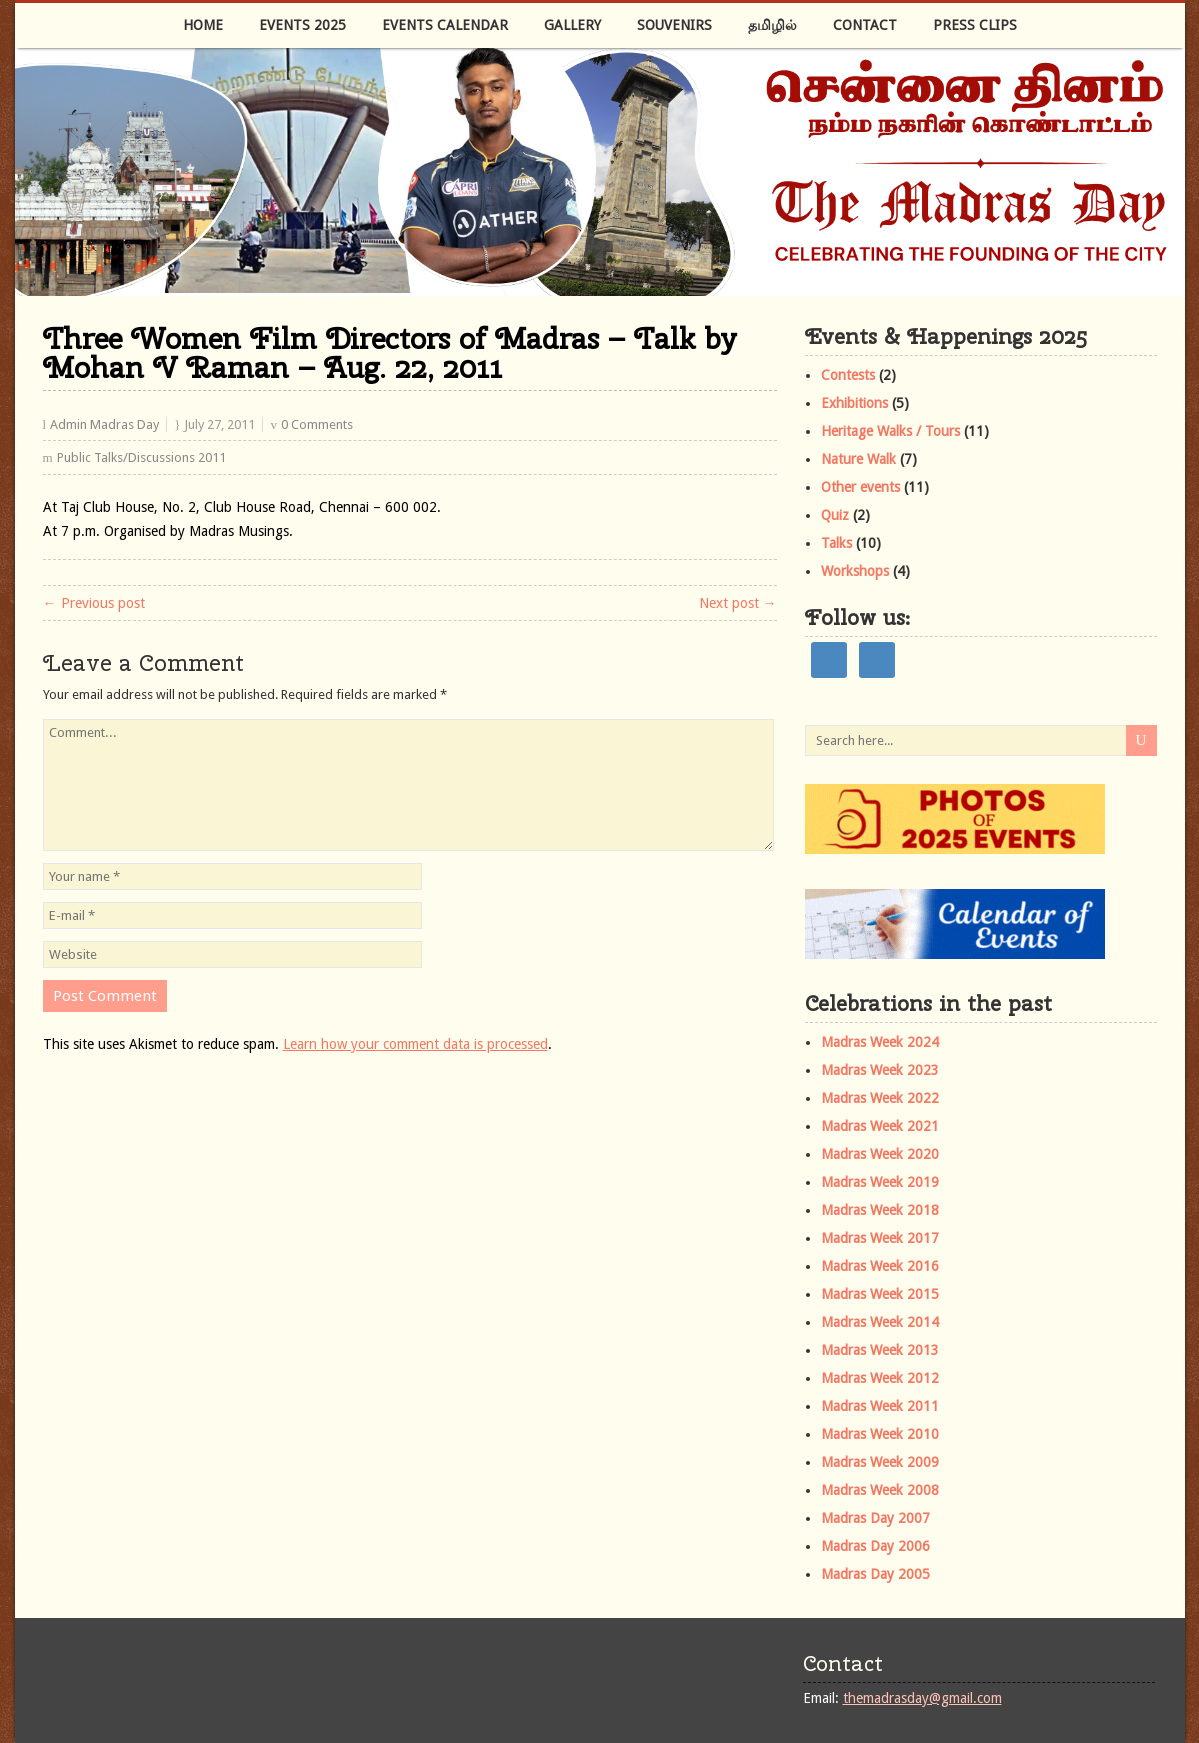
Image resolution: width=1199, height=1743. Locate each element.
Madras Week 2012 (880, 1378)
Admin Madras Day (104, 424)
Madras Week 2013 (880, 1350)
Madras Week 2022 (880, 1098)
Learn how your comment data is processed (415, 1044)
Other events (860, 487)
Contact (865, 25)
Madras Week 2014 (880, 1322)
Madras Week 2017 (880, 1238)
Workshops (855, 571)
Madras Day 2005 (875, 1574)
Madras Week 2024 (880, 1042)
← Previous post (94, 603)
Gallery (572, 25)
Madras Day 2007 (875, 1518)
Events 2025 (302, 25)
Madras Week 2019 (880, 1182)
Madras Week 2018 (880, 1210)
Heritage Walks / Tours (890, 431)
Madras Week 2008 (880, 1490)
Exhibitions (854, 403)
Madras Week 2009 (880, 1462)
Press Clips (975, 25)
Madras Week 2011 (880, 1406)
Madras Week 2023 (880, 1070)
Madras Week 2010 (880, 1434)
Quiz (835, 515)
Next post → (738, 603)
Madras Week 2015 (880, 1294)
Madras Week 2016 (880, 1266)
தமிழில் (772, 25)
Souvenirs (674, 25)
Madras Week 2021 (880, 1126)
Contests (848, 375)
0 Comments (317, 424)
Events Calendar (445, 25)
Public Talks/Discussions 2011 (141, 457)
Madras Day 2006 (875, 1546)
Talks (836, 543)
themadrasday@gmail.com (922, 1698)
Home (203, 25)
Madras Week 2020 (880, 1154)
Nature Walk (858, 459)
